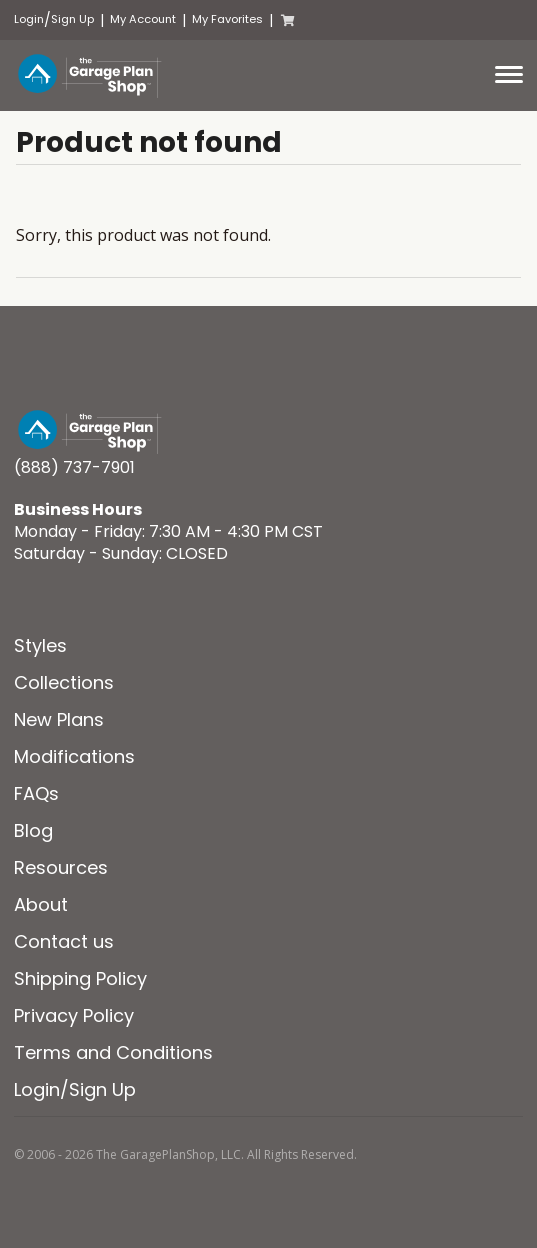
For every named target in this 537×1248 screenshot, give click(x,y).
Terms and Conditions (113, 1052)
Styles (40, 645)
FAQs (36, 793)
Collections (64, 682)
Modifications (74, 756)
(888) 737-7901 (74, 467)
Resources (61, 867)
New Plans (59, 719)
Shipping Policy (80, 978)
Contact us (64, 941)
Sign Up (72, 19)
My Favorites (227, 19)
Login (29, 19)
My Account (143, 19)
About (41, 904)
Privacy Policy (74, 1015)
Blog (33, 830)
